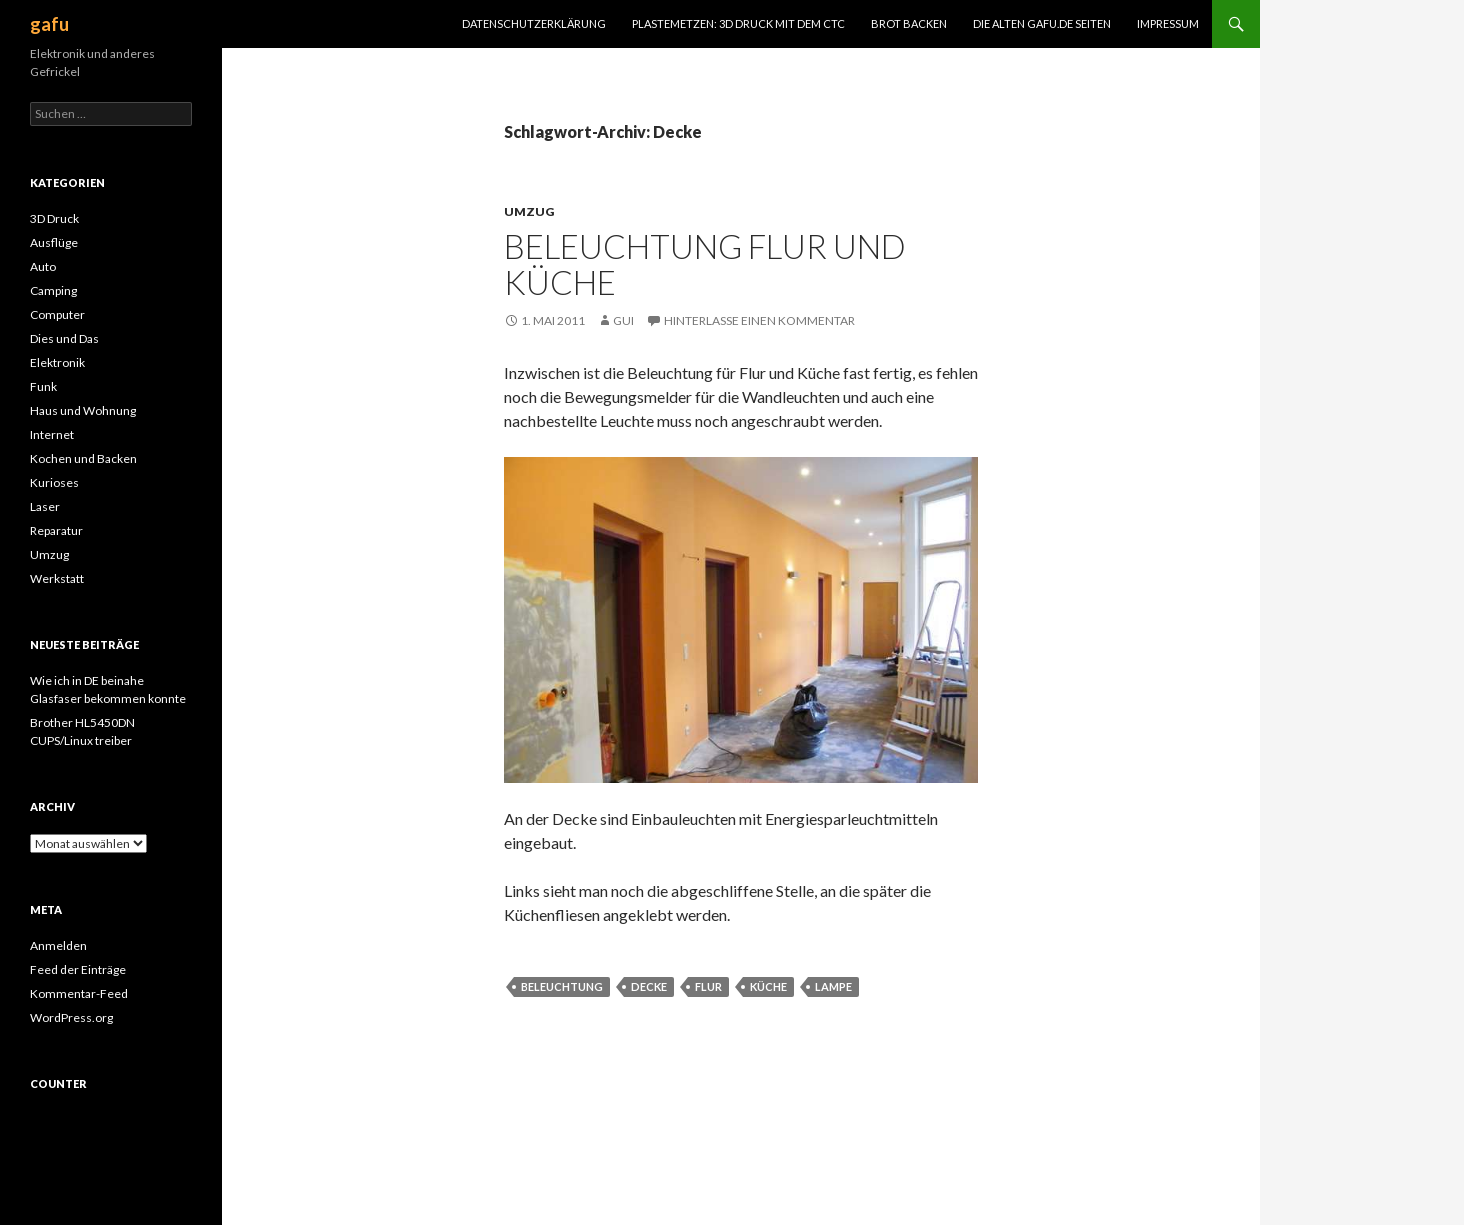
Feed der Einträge (78, 969)
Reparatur (56, 530)
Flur (708, 986)
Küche (768, 986)
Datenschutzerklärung (534, 23)
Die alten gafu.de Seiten (1042, 23)
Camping (53, 290)
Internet (52, 434)
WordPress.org (71, 1017)
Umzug (529, 211)
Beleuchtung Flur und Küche (705, 264)
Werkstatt (57, 578)
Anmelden (58, 945)
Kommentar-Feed (79, 993)
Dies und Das (64, 338)
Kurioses (54, 482)
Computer (57, 314)
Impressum (1168, 23)
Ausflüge (54, 242)
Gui (623, 320)
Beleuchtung (562, 986)
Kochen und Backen (83, 458)
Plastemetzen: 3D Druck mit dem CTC (738, 23)
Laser (45, 506)
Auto (43, 266)
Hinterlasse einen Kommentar (759, 320)
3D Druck (54, 218)
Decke (649, 986)
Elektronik (57, 362)
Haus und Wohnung (83, 410)
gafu (49, 24)
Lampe (833, 986)
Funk (43, 386)
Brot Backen (909, 23)
